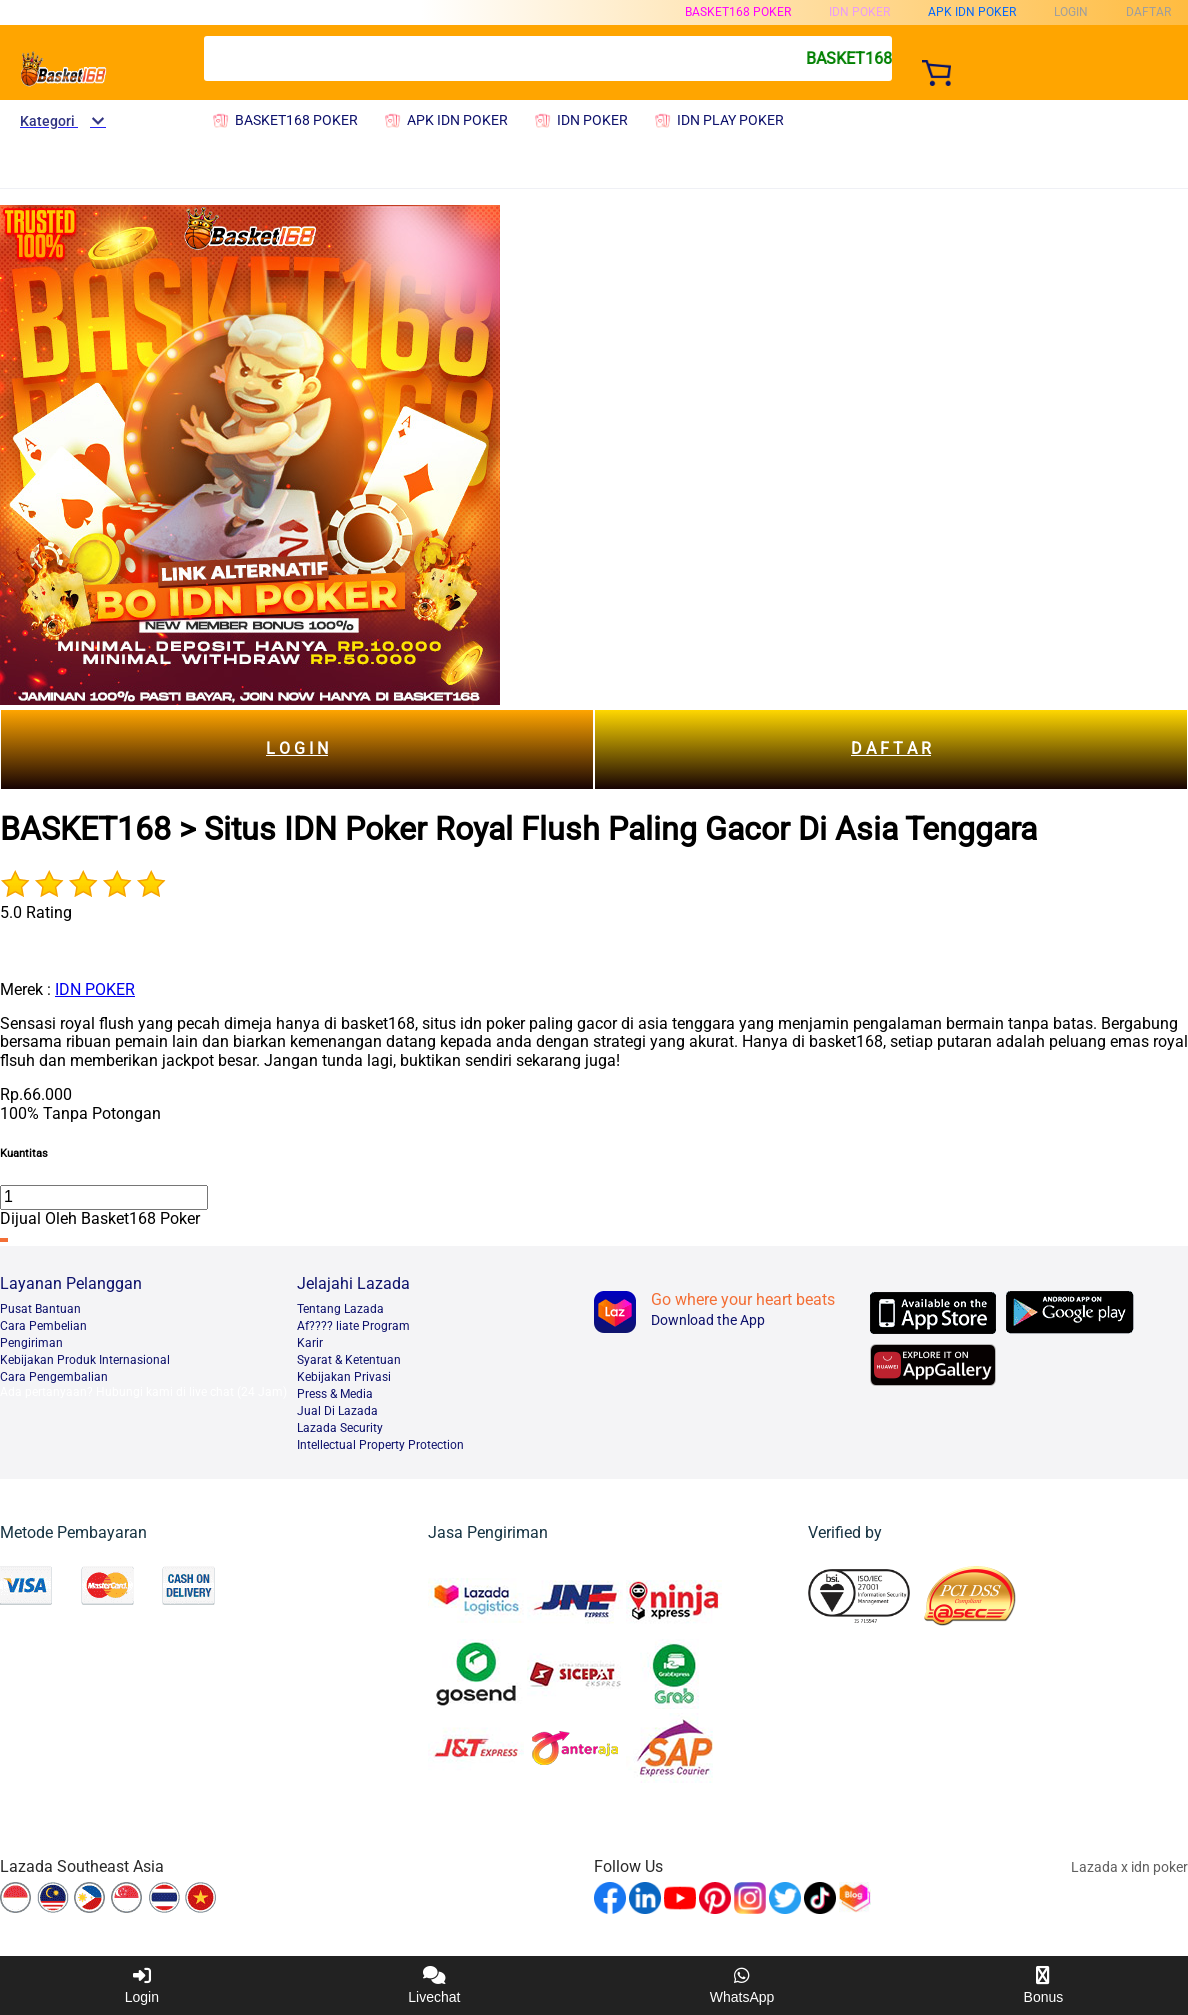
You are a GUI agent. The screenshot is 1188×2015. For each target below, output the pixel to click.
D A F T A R (891, 748)
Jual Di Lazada (337, 1411)
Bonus (1044, 1985)
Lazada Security (340, 1428)
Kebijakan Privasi (344, 1377)
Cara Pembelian (43, 1326)
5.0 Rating (36, 912)
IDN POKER (95, 989)
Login (142, 1985)
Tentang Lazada (340, 1309)
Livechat (434, 1985)
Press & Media (335, 1394)
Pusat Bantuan (40, 1309)
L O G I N (297, 748)
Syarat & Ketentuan (349, 1360)
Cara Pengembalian (54, 1377)
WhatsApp (742, 1985)
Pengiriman (31, 1343)
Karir (310, 1343)
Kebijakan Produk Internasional (85, 1360)
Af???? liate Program (353, 1326)
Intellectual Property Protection (380, 1445)
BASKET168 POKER (738, 12)
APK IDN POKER (972, 12)
